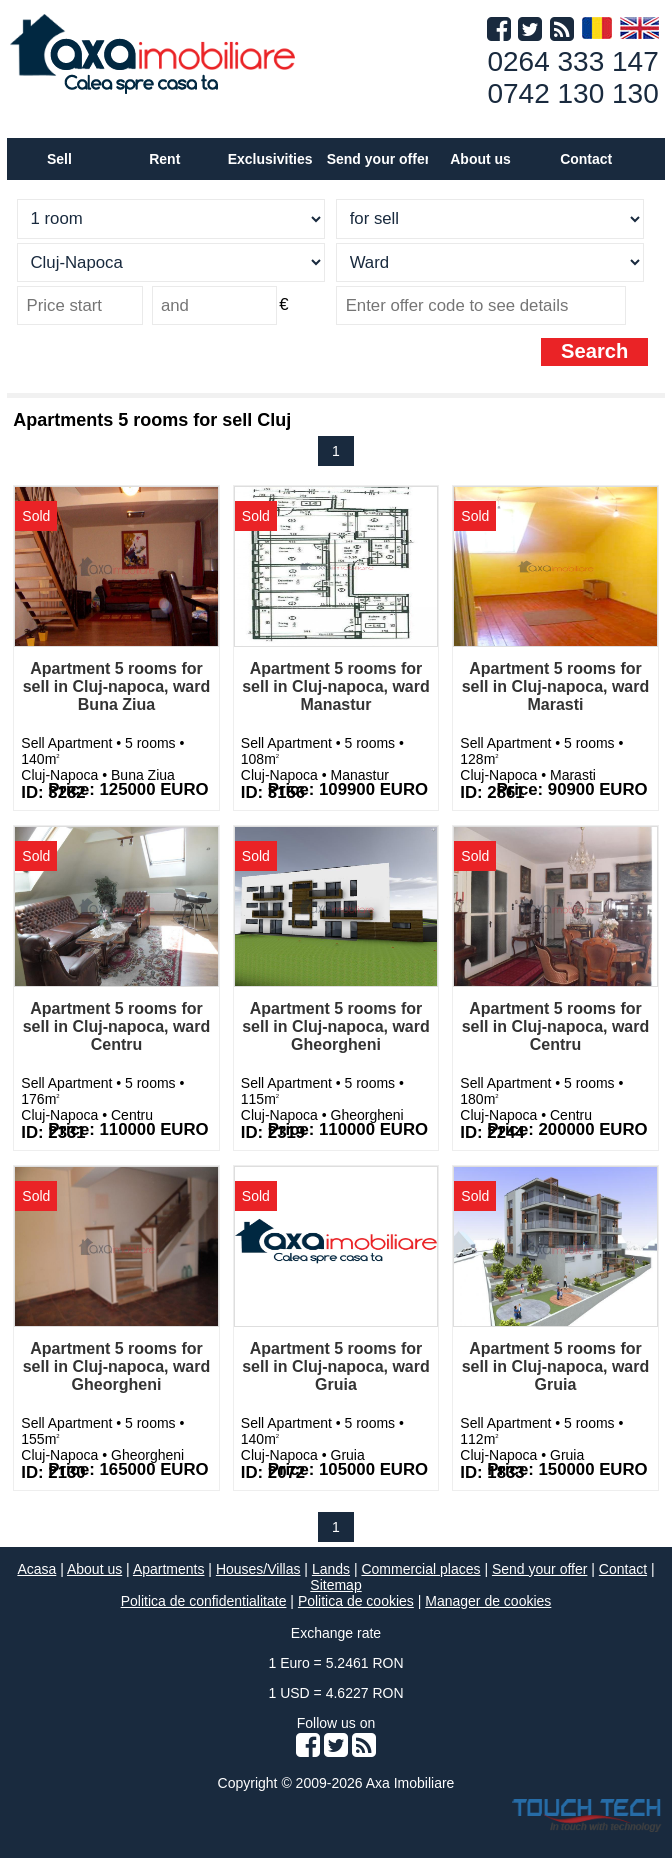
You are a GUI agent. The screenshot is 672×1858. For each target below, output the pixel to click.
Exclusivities (270, 159)
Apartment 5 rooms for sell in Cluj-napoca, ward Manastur (336, 686)
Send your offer (378, 159)
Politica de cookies (356, 1601)
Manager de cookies (488, 1601)
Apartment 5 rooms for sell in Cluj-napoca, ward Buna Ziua (117, 686)
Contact (586, 159)
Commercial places (420, 1569)
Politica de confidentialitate (204, 1601)
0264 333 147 (572, 61)
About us (94, 1569)
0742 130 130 (572, 93)
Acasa (36, 1569)
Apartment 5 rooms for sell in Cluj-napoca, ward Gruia (336, 1366)
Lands (331, 1569)
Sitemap (335, 1585)
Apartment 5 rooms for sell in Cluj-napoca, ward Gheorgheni (336, 1026)
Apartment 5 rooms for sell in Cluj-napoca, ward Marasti (556, 686)
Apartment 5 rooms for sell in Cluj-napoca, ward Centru (117, 1026)
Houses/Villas (258, 1569)
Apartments (169, 1569)
